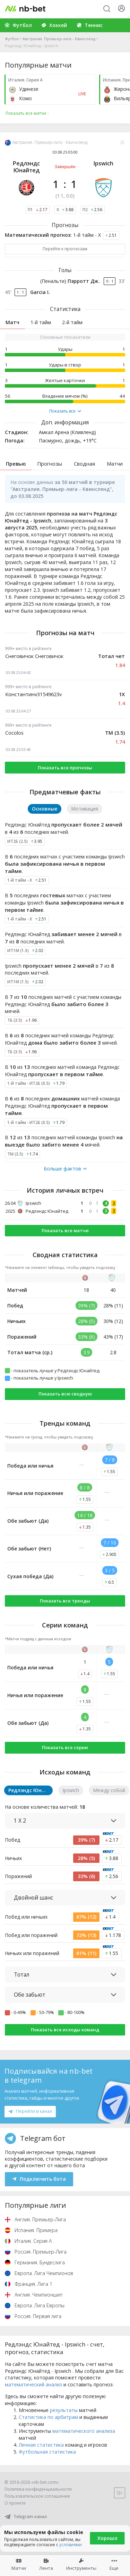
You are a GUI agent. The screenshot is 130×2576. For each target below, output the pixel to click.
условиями (70, 2545)
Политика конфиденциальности (38, 2489)
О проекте (15, 2503)
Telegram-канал (26, 2516)
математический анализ (33, 2384)
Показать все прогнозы (65, 767)
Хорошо (107, 2538)
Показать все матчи (65, 1230)
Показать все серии (65, 1747)
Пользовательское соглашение (37, 2496)
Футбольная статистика (47, 2451)
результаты (64, 2410)
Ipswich (103, 163)
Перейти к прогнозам (65, 249)
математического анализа (83, 2431)
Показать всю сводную (65, 1394)
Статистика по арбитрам (48, 2417)
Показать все (65, 411)
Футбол (12, 38)
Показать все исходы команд (65, 2029)
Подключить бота (39, 2179)
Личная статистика (41, 2444)
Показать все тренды (65, 1601)
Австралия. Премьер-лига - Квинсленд (59, 38)
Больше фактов (65, 1169)
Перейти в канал (30, 2111)
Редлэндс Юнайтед (26, 166)
